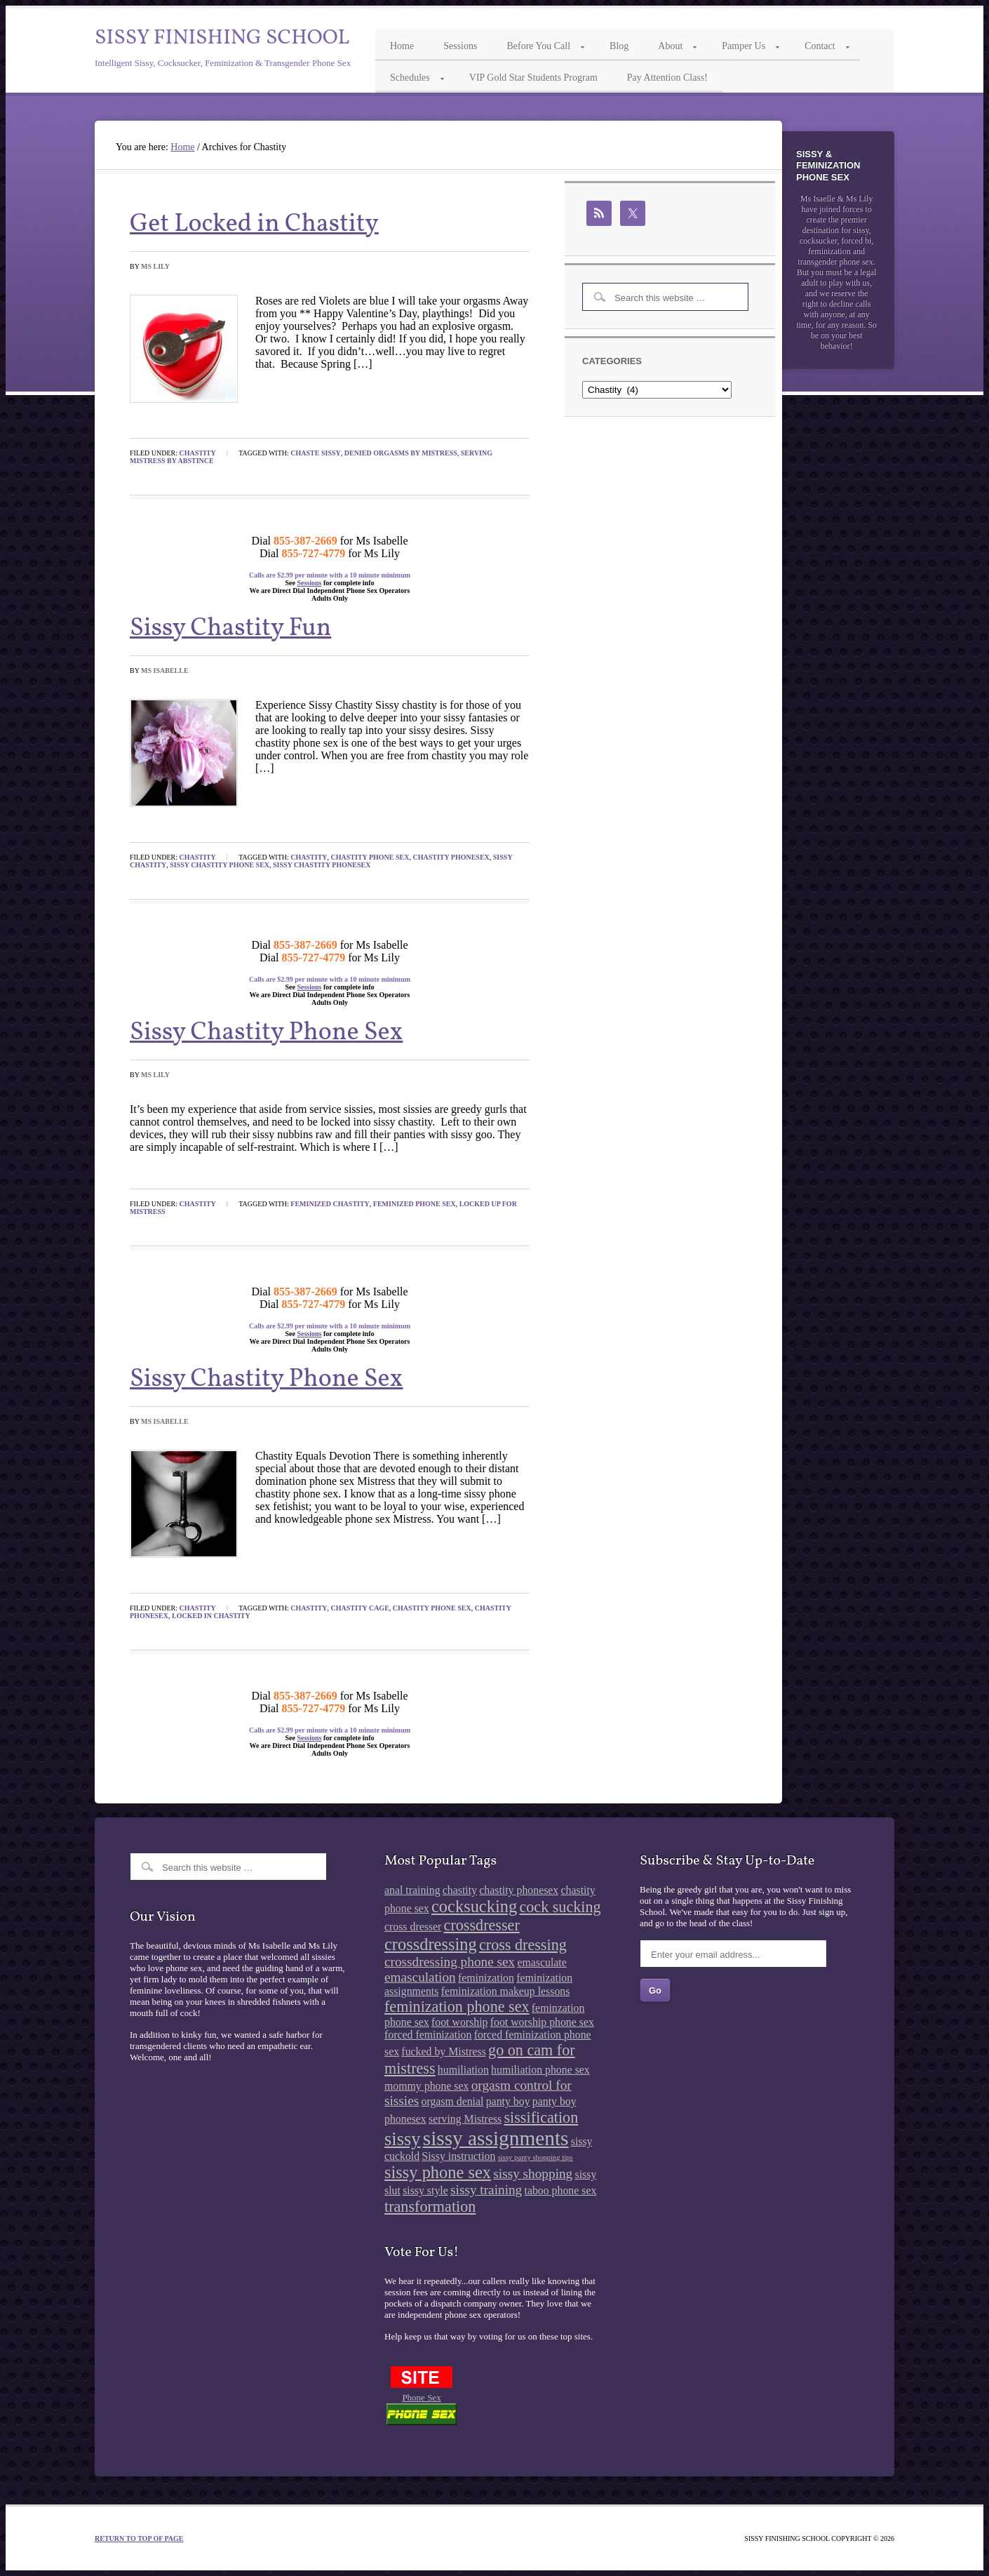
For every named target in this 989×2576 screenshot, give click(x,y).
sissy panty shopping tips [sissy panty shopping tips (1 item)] (535, 2157)
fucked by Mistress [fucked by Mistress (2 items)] (443, 2051)
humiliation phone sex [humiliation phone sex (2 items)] (540, 2070)
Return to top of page (139, 2538)
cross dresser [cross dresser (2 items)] (412, 1927)
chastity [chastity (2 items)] (460, 1890)
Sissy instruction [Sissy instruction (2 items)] (458, 2156)
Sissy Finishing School (222, 38)
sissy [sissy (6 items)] (402, 2138)
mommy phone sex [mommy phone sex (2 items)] (426, 2086)
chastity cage (360, 1608)
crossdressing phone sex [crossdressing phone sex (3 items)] (449, 1961)
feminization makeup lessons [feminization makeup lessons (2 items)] (505, 1991)
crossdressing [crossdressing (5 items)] (430, 1944)
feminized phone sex (414, 1204)
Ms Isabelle (165, 670)
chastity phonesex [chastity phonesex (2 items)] (518, 1890)
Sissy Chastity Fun (230, 628)
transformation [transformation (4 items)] (430, 2206)
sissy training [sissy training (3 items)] (486, 2189)
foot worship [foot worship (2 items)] (459, 2022)
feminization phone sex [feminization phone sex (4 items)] (457, 2006)
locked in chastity (211, 1616)
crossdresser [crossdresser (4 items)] (482, 1925)
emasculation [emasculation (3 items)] (420, 1977)
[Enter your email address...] (733, 1954)
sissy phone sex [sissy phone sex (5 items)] (437, 2172)
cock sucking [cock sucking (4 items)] (559, 1907)
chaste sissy (315, 453)
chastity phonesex (450, 857)
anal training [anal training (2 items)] (412, 1890)
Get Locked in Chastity (254, 224)
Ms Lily (155, 266)
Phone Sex (421, 2397)
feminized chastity (330, 1204)
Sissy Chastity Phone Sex (266, 1032)
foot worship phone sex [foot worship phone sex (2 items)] (542, 2022)
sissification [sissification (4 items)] (541, 2117)
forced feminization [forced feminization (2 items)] (427, 2035)
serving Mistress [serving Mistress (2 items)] (465, 2119)
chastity (308, 857)
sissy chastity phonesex (321, 865)
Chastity (198, 453)
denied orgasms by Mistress (400, 453)
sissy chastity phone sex (219, 865)
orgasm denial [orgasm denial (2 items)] (453, 2101)
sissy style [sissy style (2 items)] (425, 2190)
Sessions (309, 583)
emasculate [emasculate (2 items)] (541, 1962)
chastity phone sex (370, 857)
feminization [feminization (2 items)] (486, 1978)
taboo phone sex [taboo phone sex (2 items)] (561, 2190)
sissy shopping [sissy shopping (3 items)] (532, 2173)
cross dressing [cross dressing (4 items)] (523, 1945)
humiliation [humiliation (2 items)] (463, 2070)
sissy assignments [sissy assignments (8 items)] (496, 2138)
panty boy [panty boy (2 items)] (508, 2101)
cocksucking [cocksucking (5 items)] (474, 1906)
